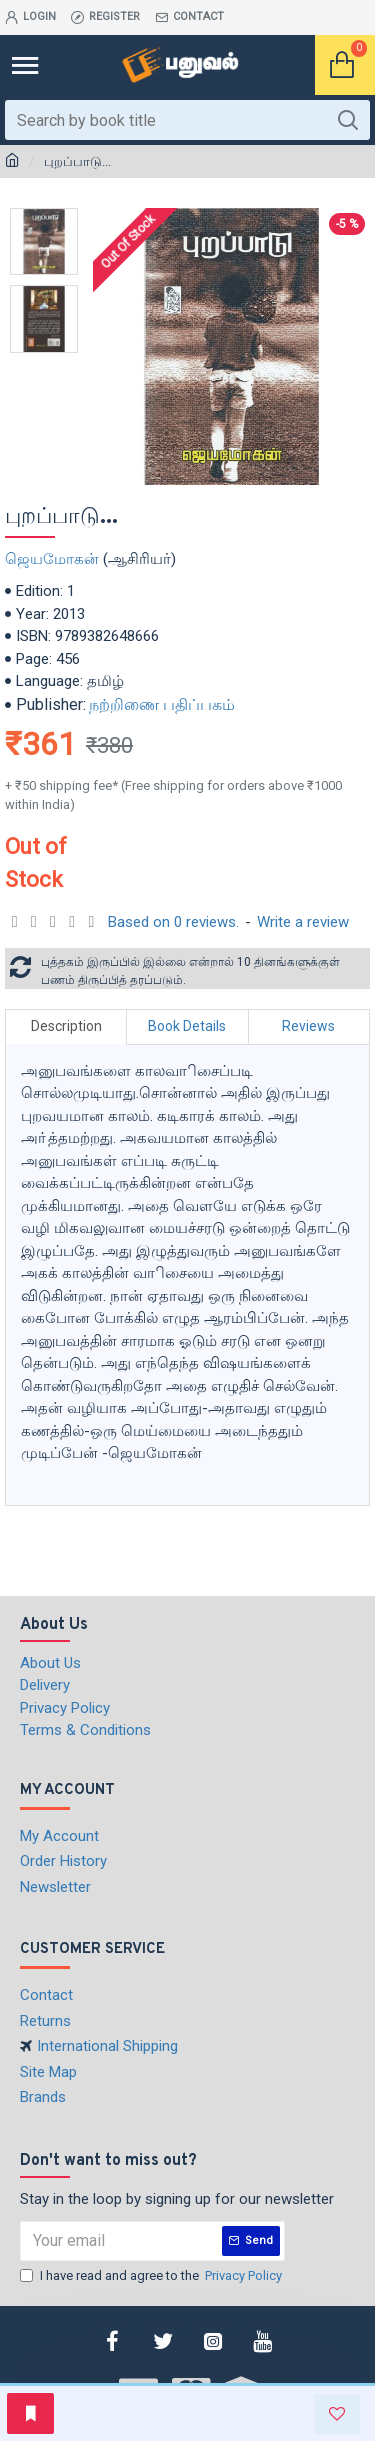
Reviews (308, 1026)
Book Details (187, 1026)
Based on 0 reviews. (173, 922)
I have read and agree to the (152, 2276)
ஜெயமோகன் (52, 559)
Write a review (303, 922)
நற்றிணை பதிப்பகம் (162, 704)
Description (66, 1026)
